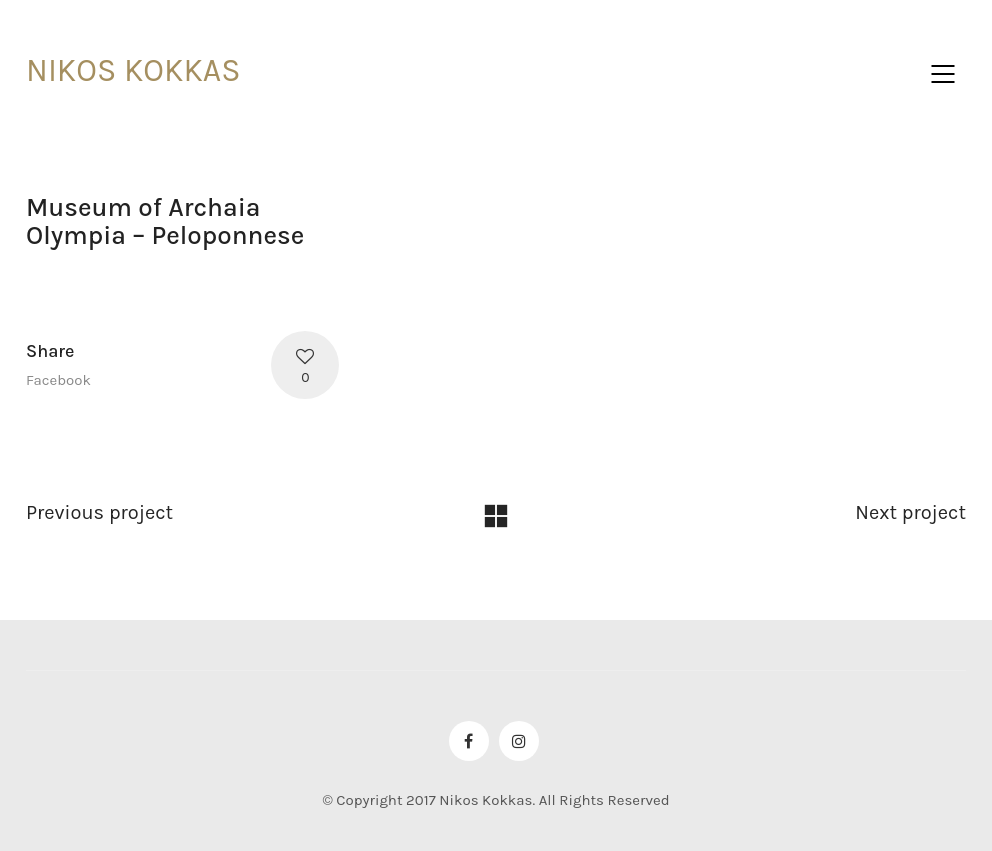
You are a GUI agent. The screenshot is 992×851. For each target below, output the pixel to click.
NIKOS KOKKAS (133, 70)
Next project (910, 512)
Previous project (99, 512)
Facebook (58, 380)
